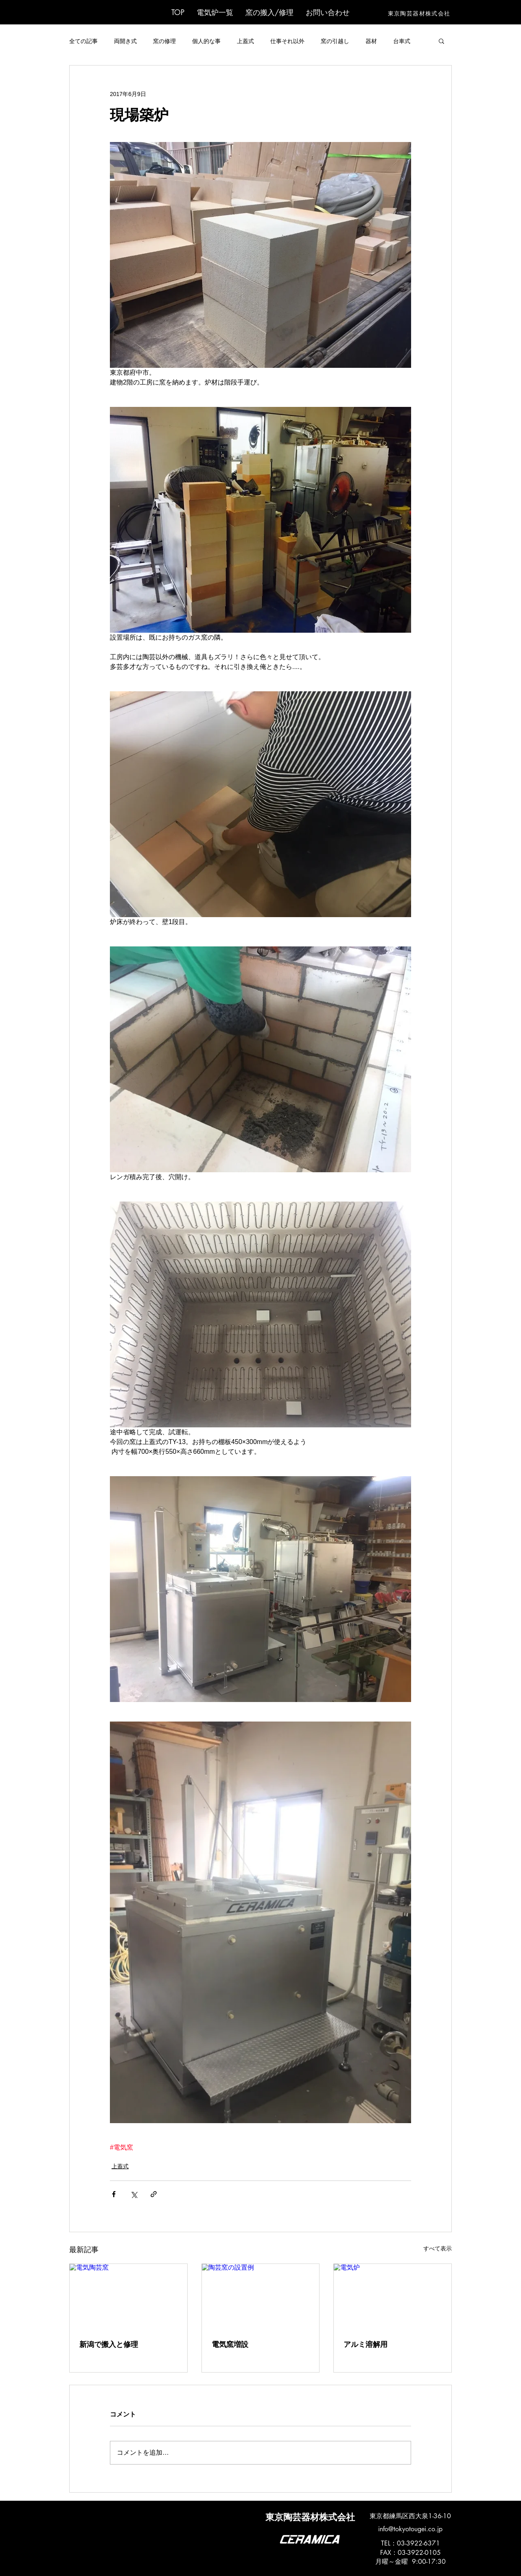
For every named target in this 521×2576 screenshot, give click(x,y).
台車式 (401, 40)
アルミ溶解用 (365, 2344)
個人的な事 (206, 40)
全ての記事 (83, 40)
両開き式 (125, 40)
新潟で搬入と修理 (108, 2344)
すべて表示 (437, 2248)
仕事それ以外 (287, 40)
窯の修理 (164, 40)
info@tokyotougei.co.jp (410, 2529)
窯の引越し (335, 40)
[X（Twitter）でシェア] (134, 2194)
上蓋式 (245, 40)
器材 (371, 40)
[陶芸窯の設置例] (261, 2297)
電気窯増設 (230, 2344)
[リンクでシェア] (154, 2194)
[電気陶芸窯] (128, 2297)
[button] (214, 12)
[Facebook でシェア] (114, 2194)
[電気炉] (392, 2297)
